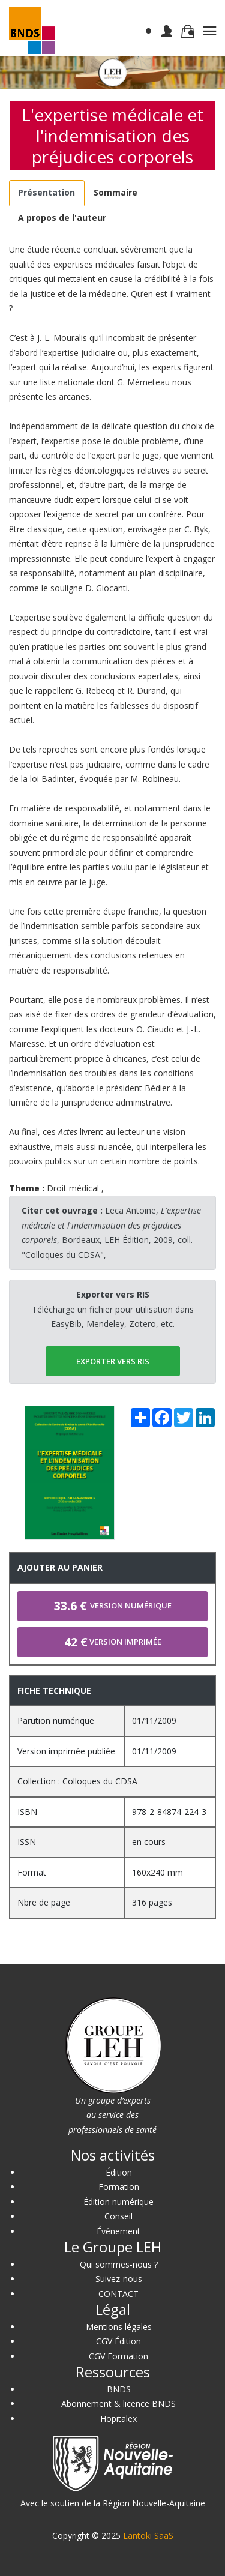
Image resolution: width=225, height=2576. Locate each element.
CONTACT (118, 2293)
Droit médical (73, 1188)
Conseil (118, 2216)
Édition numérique (118, 2201)
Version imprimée (112, 1642)
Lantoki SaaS (148, 2535)
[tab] (47, 193)
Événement (118, 2231)
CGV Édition (118, 2341)
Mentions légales (119, 2326)
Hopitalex (118, 2418)
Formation (118, 2186)
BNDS (119, 2389)
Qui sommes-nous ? (119, 2264)
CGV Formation (118, 2356)
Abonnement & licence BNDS (118, 2403)
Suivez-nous (118, 2278)
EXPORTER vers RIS (112, 1361)
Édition (119, 2172)
